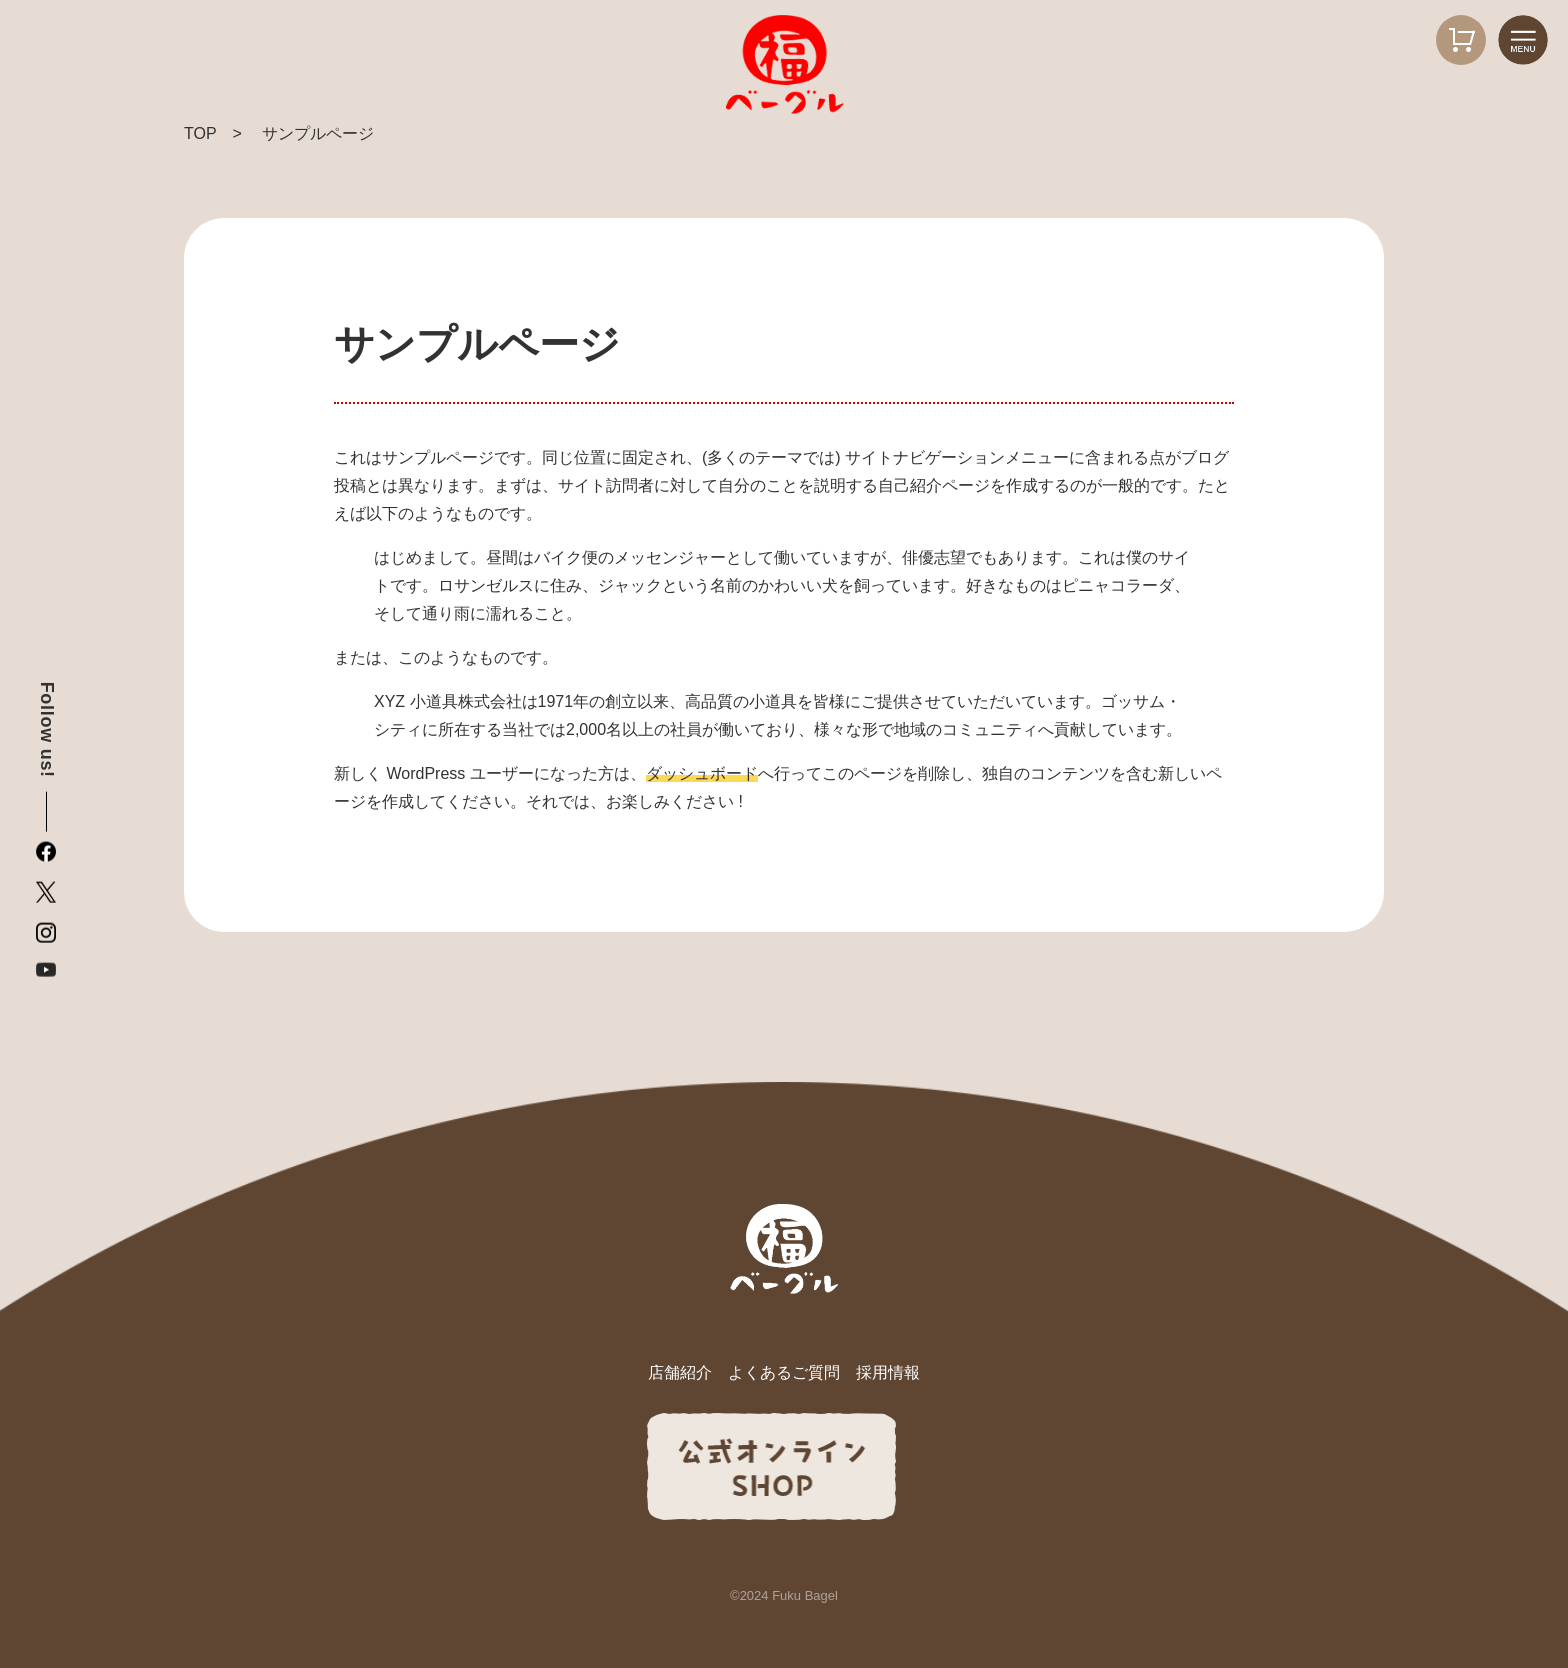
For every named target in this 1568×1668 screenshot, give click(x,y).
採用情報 (888, 1372)
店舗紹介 (680, 1372)
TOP (200, 133)
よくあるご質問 (784, 1372)
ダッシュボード (702, 773)
